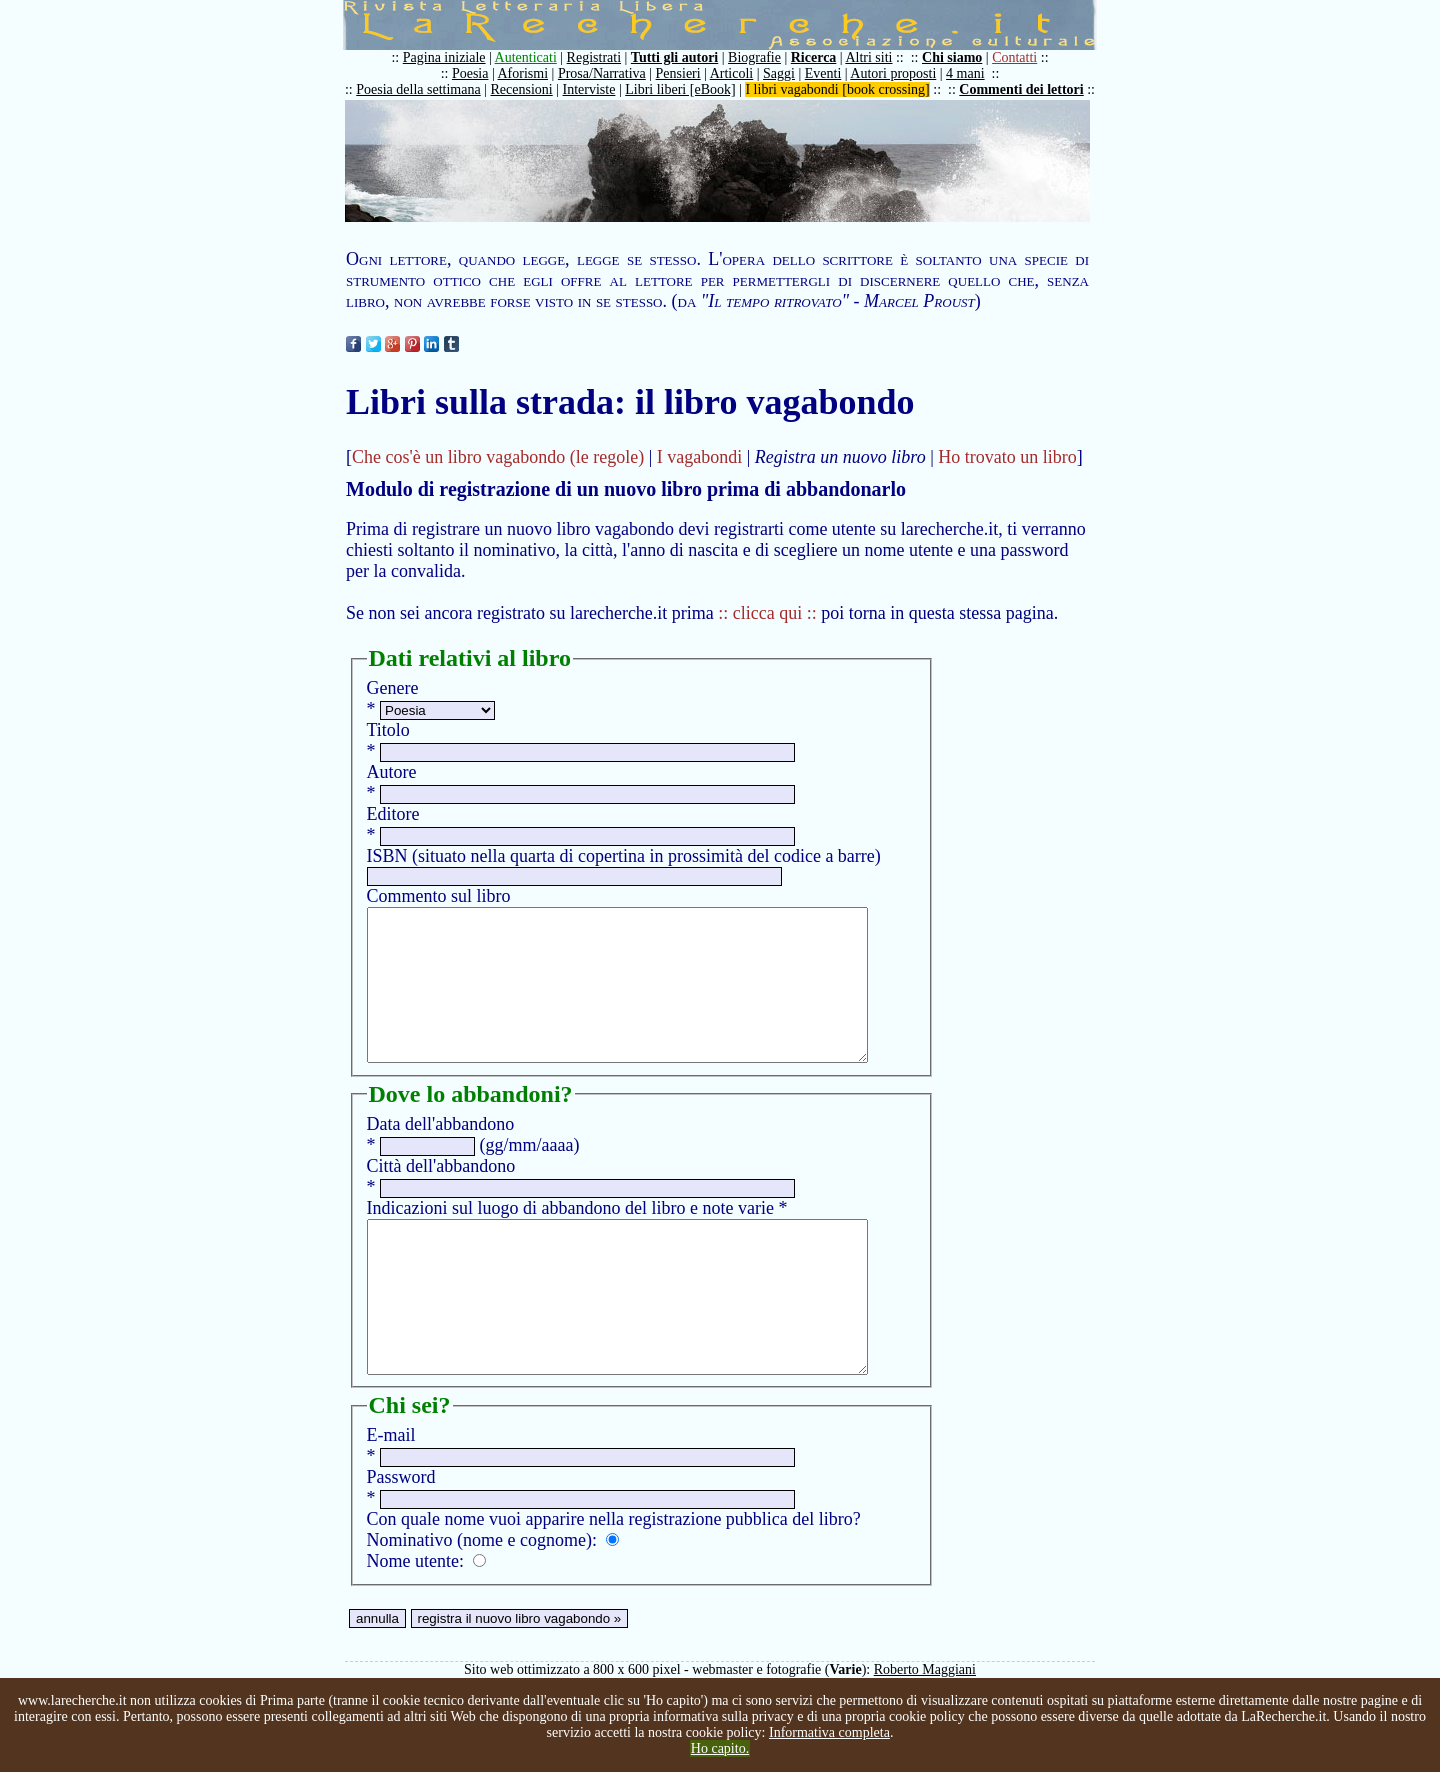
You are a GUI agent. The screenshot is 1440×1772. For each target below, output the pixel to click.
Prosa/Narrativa (602, 73)
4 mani (965, 73)
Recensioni (522, 89)
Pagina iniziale (444, 57)
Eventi (823, 73)
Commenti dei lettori (1021, 89)
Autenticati (526, 57)
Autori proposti (893, 73)
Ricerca (814, 57)
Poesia (470, 73)
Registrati (594, 57)
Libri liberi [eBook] (680, 89)
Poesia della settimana (418, 89)
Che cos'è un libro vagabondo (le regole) (498, 457)
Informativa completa (829, 1732)
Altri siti (868, 57)
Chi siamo (952, 57)
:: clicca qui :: (767, 613)
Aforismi (523, 73)
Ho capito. (720, 1748)
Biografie (754, 57)
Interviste (589, 89)
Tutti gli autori (674, 57)
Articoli (732, 73)
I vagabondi (699, 457)
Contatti (1014, 57)
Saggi (779, 73)
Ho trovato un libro (1007, 457)
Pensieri (678, 73)
